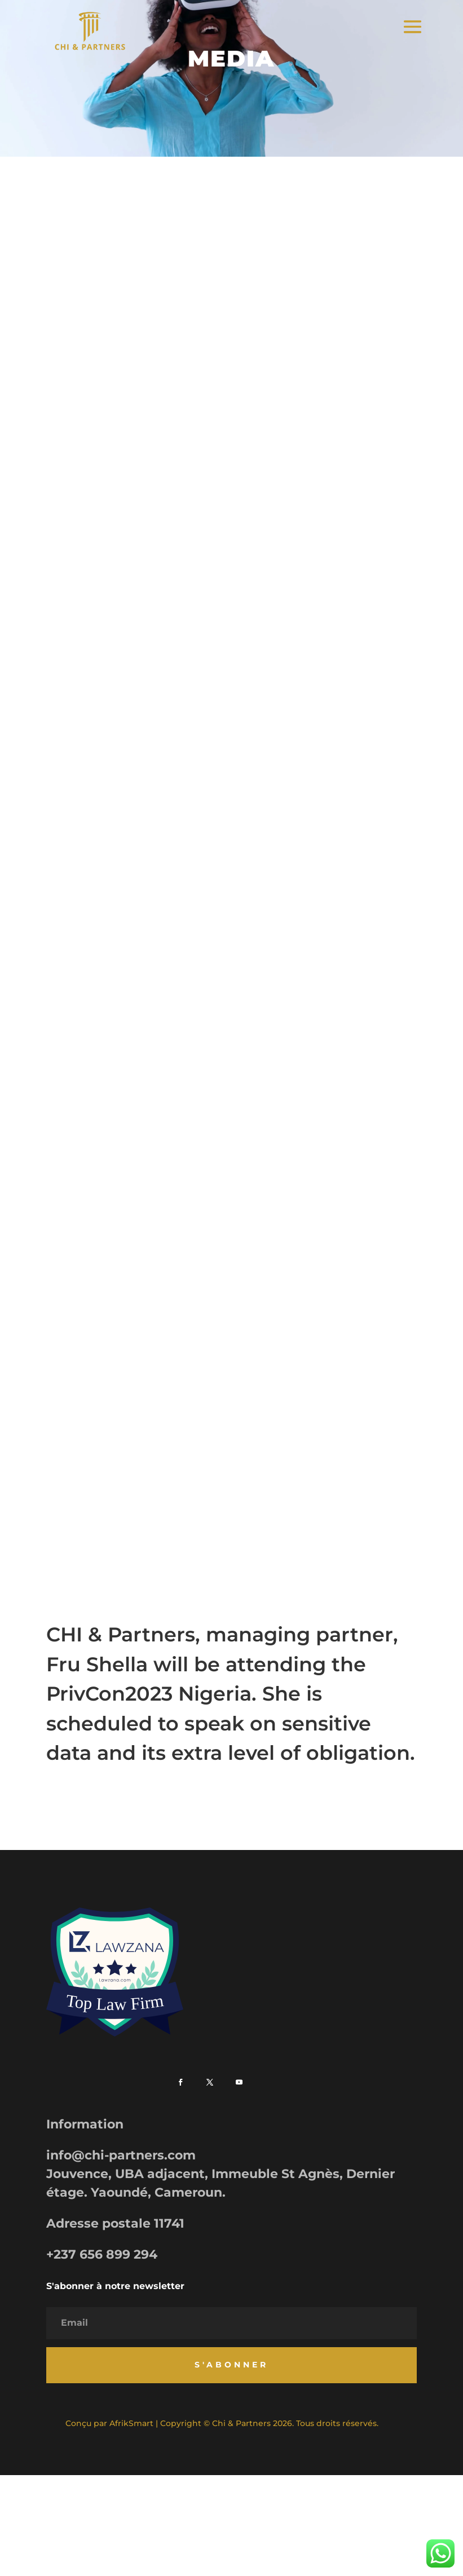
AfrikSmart (131, 2423)
